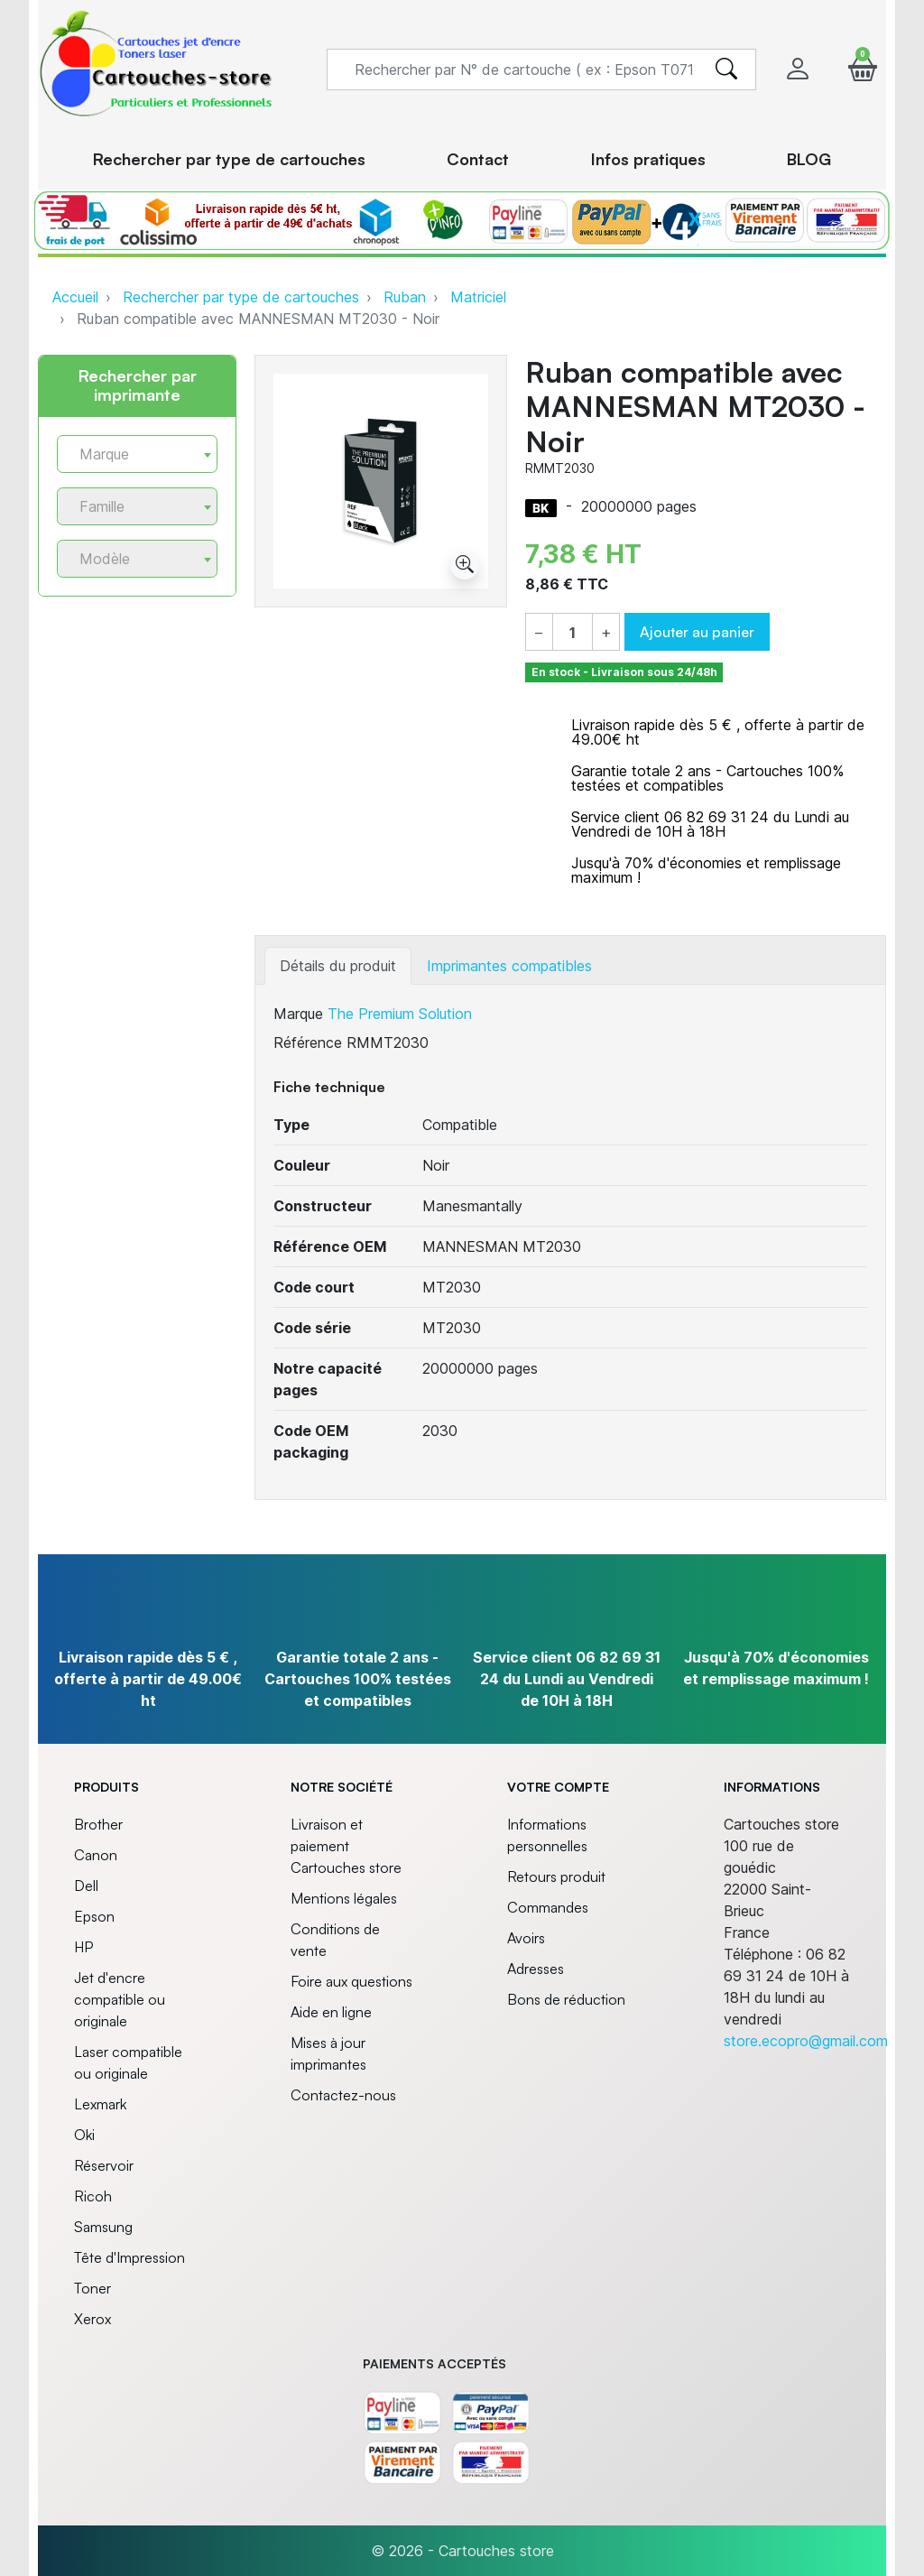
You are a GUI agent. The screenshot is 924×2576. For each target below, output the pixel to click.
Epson (94, 1916)
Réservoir (104, 2165)
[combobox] (137, 454)
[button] (862, 69)
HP (83, 1947)
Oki (84, 2135)
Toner (92, 2288)
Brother (98, 1824)
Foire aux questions (351, 1981)
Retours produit (556, 1876)
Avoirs (526, 1938)
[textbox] (130, 454)
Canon (95, 1855)
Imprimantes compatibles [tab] (509, 966)
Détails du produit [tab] (338, 966)
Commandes (547, 1907)
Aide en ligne (331, 2012)
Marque (298, 1014)
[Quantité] (572, 633)
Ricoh (93, 2196)
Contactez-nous (343, 2095)
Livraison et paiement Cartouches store (346, 1845)
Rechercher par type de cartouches (241, 297)
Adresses (535, 1969)
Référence (307, 1042)
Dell (86, 1885)
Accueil (75, 297)
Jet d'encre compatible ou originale (119, 1999)
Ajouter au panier (697, 632)
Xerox (92, 2319)
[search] (726, 69)
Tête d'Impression (129, 2257)
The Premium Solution (400, 1014)
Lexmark (100, 2104)
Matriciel (478, 297)
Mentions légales (344, 1898)
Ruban (404, 297)
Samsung (103, 2227)
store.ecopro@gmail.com (806, 2041)
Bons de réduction (566, 1999)
